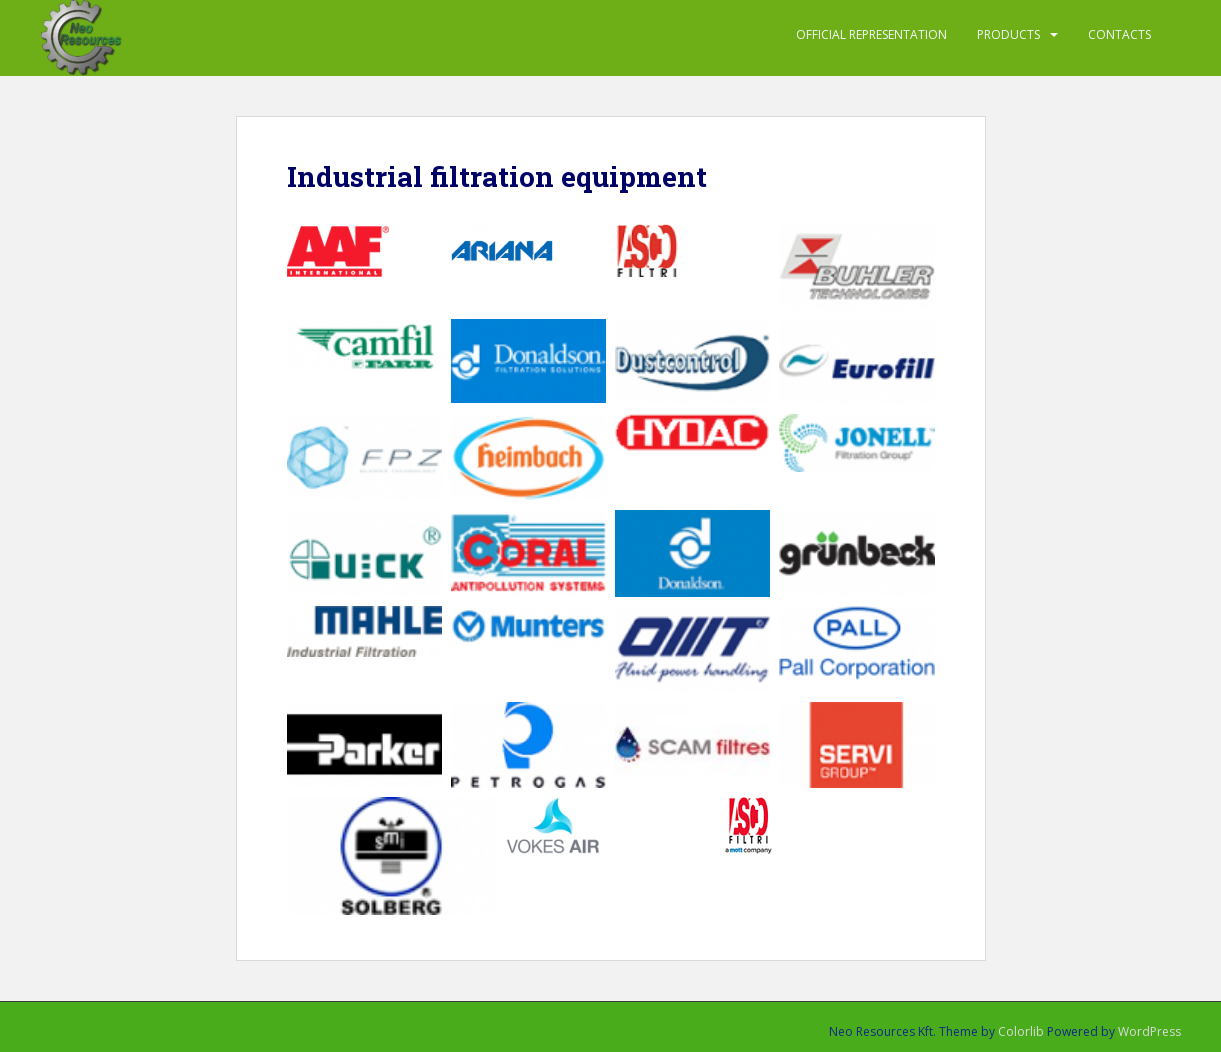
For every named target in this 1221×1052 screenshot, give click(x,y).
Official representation (871, 34)
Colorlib (1021, 1031)
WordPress (1149, 1031)
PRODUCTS (1008, 34)
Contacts (1119, 34)
